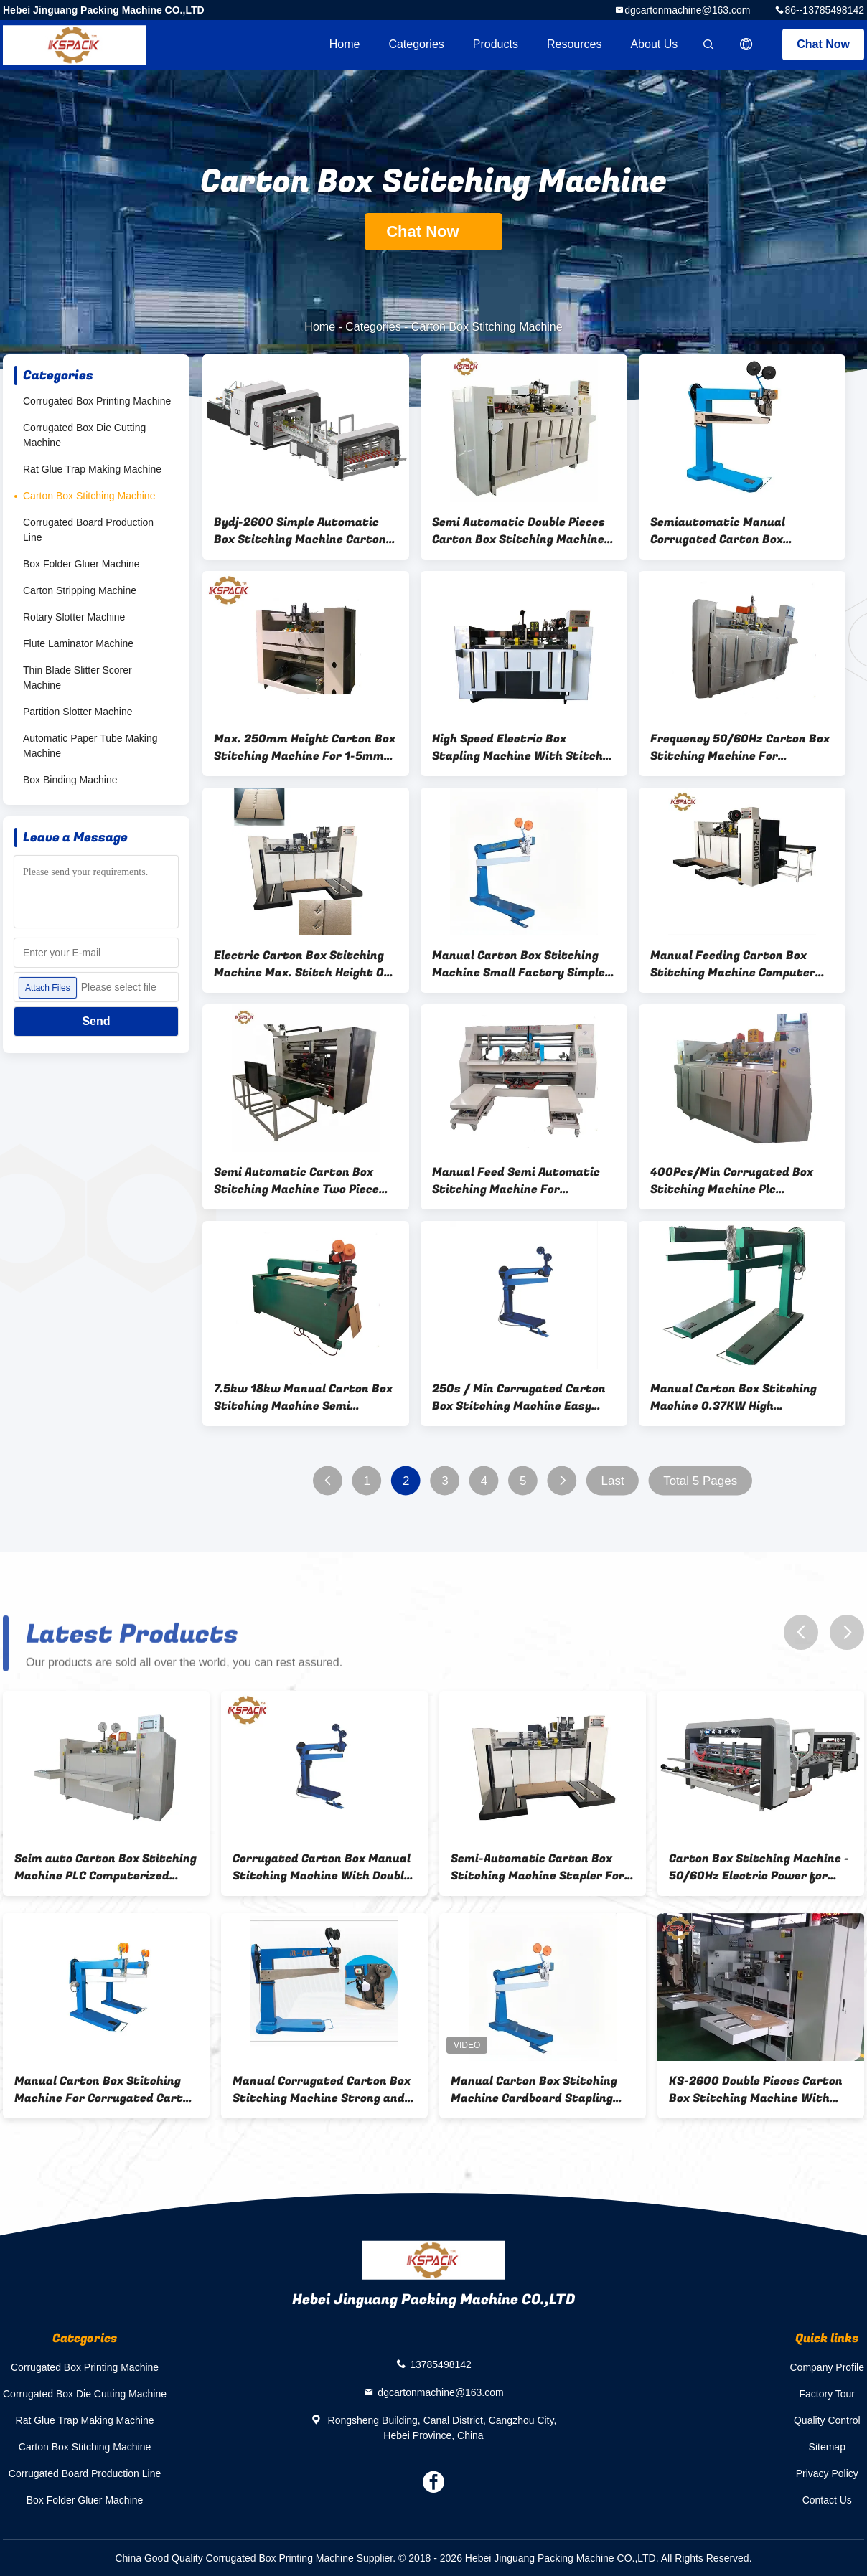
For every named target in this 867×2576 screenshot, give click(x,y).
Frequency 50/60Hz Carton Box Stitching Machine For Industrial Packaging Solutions (740, 747)
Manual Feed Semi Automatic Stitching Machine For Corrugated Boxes (516, 1181)
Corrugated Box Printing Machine (97, 401)
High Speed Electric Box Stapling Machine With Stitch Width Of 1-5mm (517, 747)
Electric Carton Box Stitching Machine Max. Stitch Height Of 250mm (302, 964)
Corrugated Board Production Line (88, 529)
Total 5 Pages (700, 1481)
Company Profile (827, 2367)
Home (344, 44)
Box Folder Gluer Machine (81, 564)
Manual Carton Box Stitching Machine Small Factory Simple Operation (518, 964)
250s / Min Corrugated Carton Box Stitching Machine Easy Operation (519, 1397)
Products (495, 44)
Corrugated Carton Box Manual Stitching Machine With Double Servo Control (322, 1867)
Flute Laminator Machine (78, 643)
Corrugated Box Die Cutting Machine (84, 435)
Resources (574, 44)
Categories (416, 44)
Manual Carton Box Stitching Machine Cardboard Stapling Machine (534, 2089)
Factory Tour (827, 2394)
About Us (654, 44)
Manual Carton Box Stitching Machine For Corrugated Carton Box (105, 2089)
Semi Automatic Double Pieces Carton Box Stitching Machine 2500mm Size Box (518, 531)
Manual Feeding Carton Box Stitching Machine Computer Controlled (732, 964)
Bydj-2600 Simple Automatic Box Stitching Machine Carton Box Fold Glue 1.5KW (300, 531)
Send (96, 1021)
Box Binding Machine (70, 779)
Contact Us (827, 2500)
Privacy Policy (827, 2473)
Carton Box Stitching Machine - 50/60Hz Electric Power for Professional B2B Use (759, 1867)
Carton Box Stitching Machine (89, 495)
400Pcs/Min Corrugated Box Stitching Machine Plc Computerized (731, 1181)
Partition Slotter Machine (78, 711)
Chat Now (823, 44)
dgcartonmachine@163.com (687, 10)
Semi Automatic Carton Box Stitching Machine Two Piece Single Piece (296, 1181)
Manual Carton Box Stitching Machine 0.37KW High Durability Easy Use (733, 1397)
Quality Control (827, 2420)
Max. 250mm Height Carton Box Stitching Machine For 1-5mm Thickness (304, 747)
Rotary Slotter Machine (74, 617)
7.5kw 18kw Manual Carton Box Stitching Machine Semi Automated (303, 1397)
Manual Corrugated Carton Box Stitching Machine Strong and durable (322, 2089)
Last (612, 1481)
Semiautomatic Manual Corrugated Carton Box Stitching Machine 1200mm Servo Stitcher (729, 531)
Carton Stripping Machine (79, 590)
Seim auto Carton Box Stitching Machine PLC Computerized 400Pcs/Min (105, 1867)
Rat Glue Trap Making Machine (92, 469)
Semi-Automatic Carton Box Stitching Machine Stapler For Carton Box (537, 1867)
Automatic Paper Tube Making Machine (90, 745)
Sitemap (827, 2447)
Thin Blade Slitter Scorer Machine (77, 677)
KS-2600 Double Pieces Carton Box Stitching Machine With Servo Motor (756, 2089)
